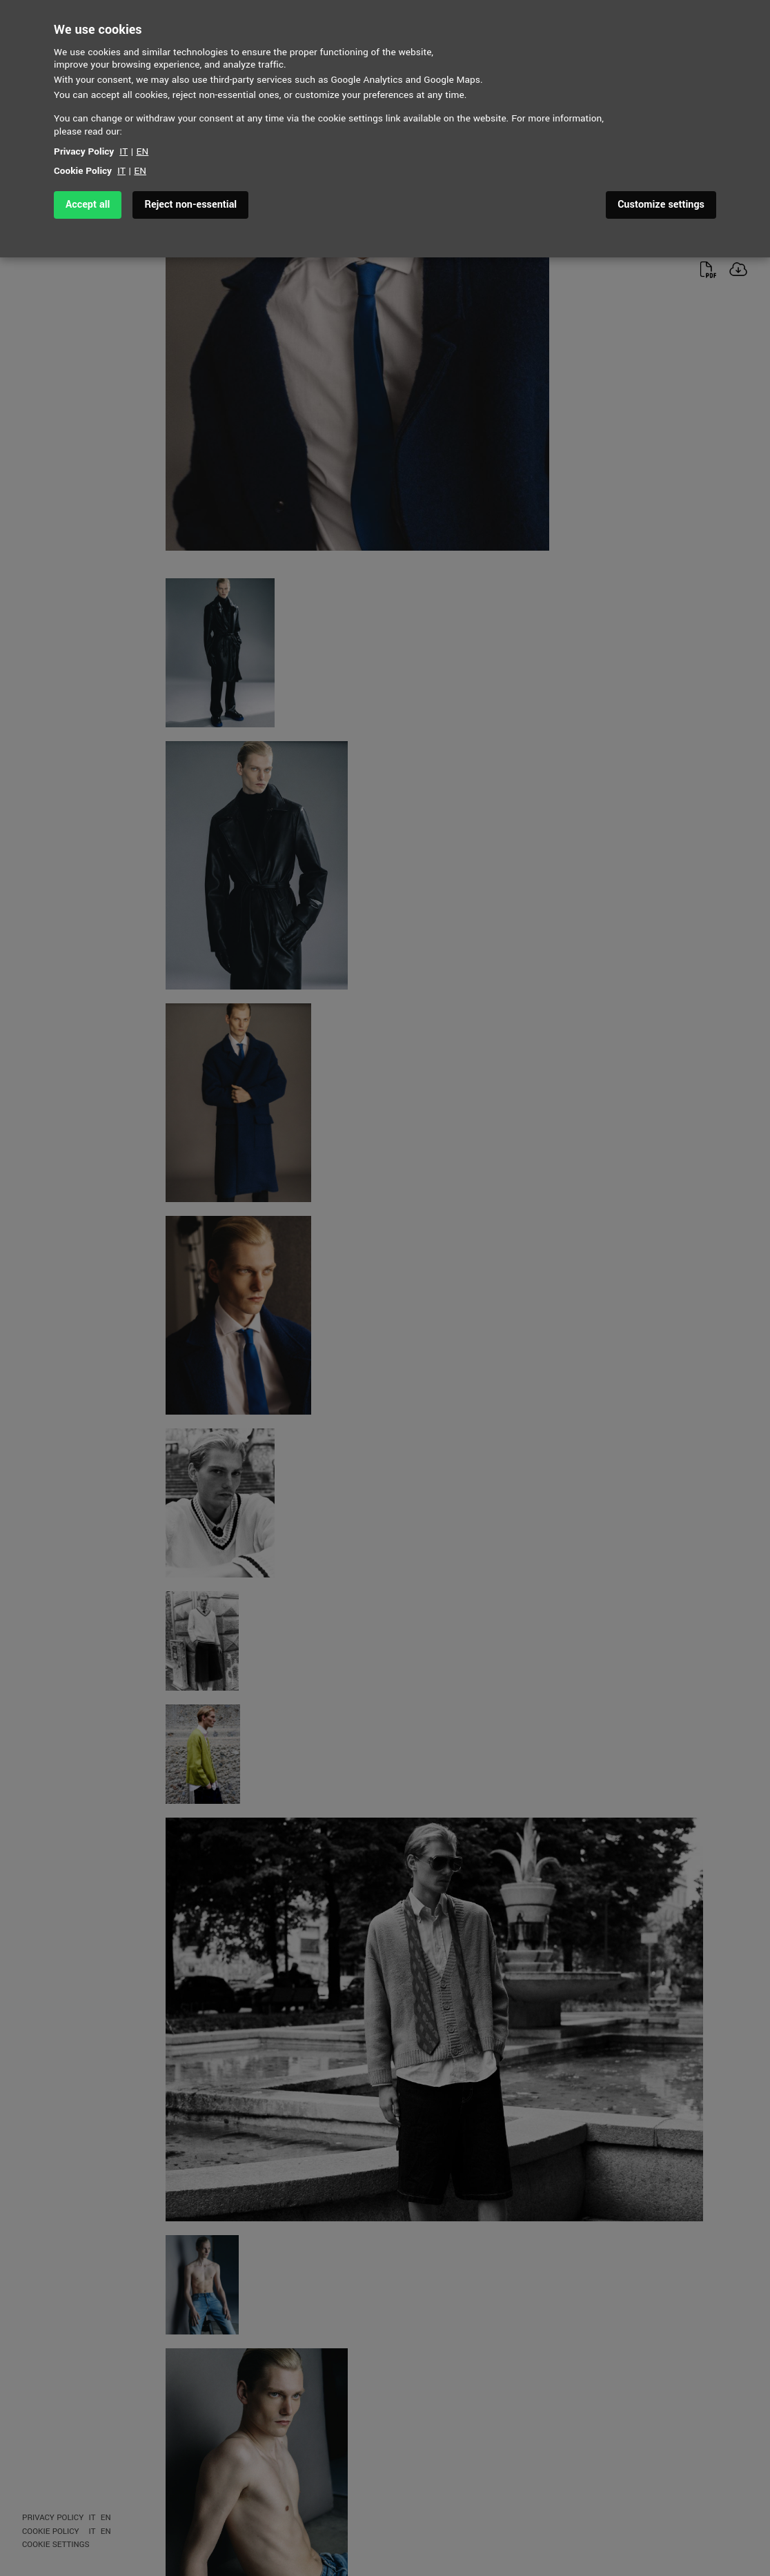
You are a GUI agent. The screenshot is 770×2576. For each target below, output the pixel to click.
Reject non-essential (190, 204)
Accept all (88, 204)
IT (123, 151)
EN (143, 151)
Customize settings (661, 204)
